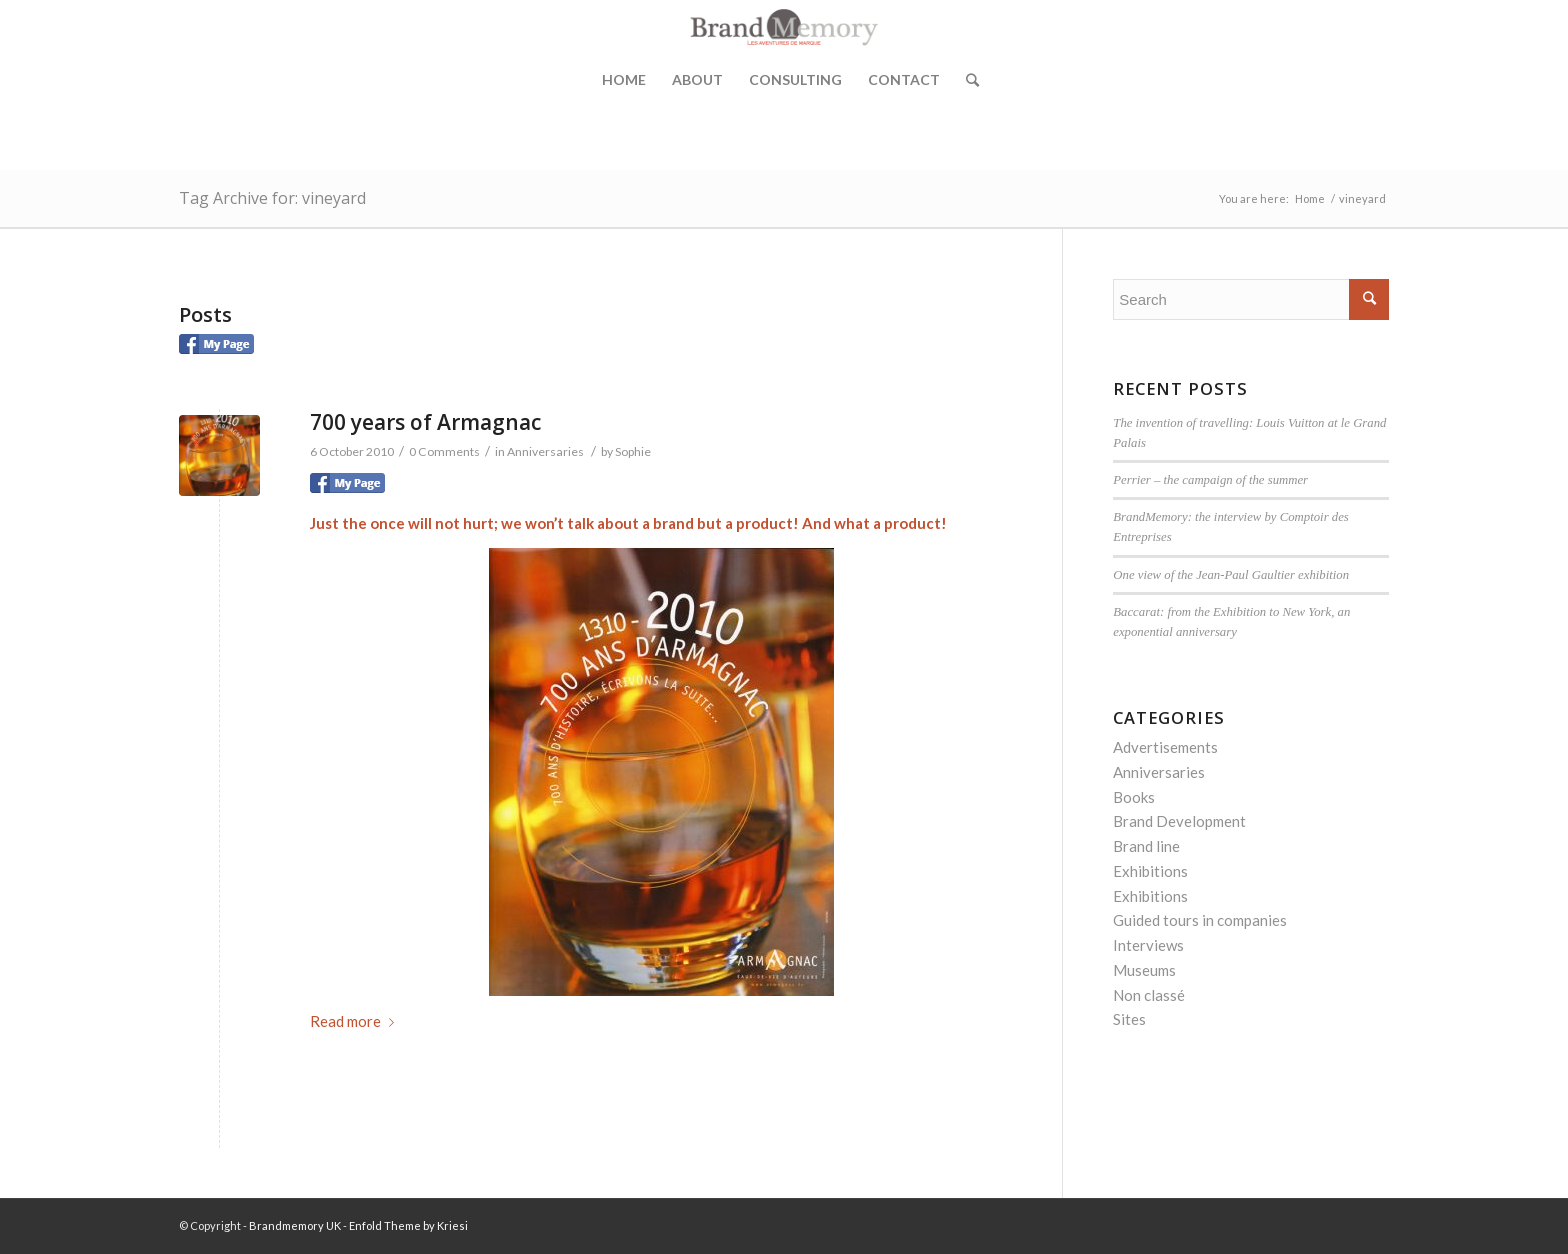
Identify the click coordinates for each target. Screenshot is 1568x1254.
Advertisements (1165, 747)
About (697, 79)
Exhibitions (1150, 871)
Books (1134, 797)
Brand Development (1179, 821)
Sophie (633, 451)
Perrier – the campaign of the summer (1210, 480)
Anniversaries (545, 451)
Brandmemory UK (295, 1225)
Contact (904, 79)
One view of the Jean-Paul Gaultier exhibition (1231, 575)
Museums (1144, 970)
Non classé (1149, 995)
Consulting (795, 79)
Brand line (1146, 846)
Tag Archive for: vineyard (272, 198)
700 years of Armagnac (425, 422)
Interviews (1148, 945)
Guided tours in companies (1200, 920)
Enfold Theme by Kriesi (408, 1225)
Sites (1129, 1019)
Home (624, 79)
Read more (356, 1021)
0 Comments (444, 451)
